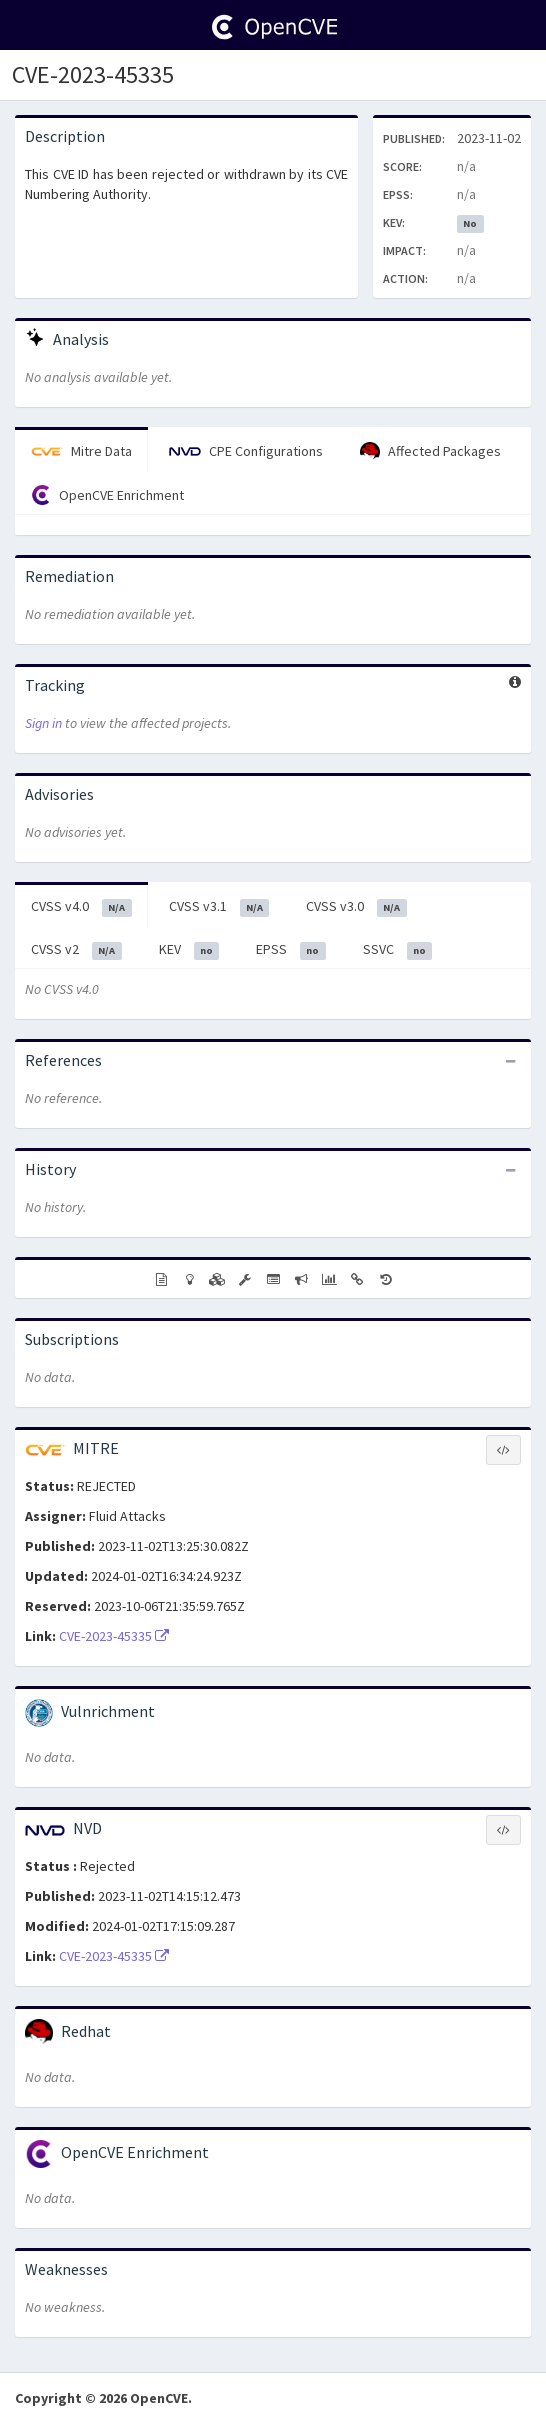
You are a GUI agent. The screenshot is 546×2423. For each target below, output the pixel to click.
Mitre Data (81, 451)
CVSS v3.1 (219, 907)
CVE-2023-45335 (93, 74)
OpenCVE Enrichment (107, 495)
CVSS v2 (76, 950)
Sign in (43, 723)
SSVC (398, 950)
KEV (189, 950)
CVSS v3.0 (356, 907)
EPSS (291, 950)
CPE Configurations (246, 451)
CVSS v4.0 (81, 907)
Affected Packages (430, 452)
